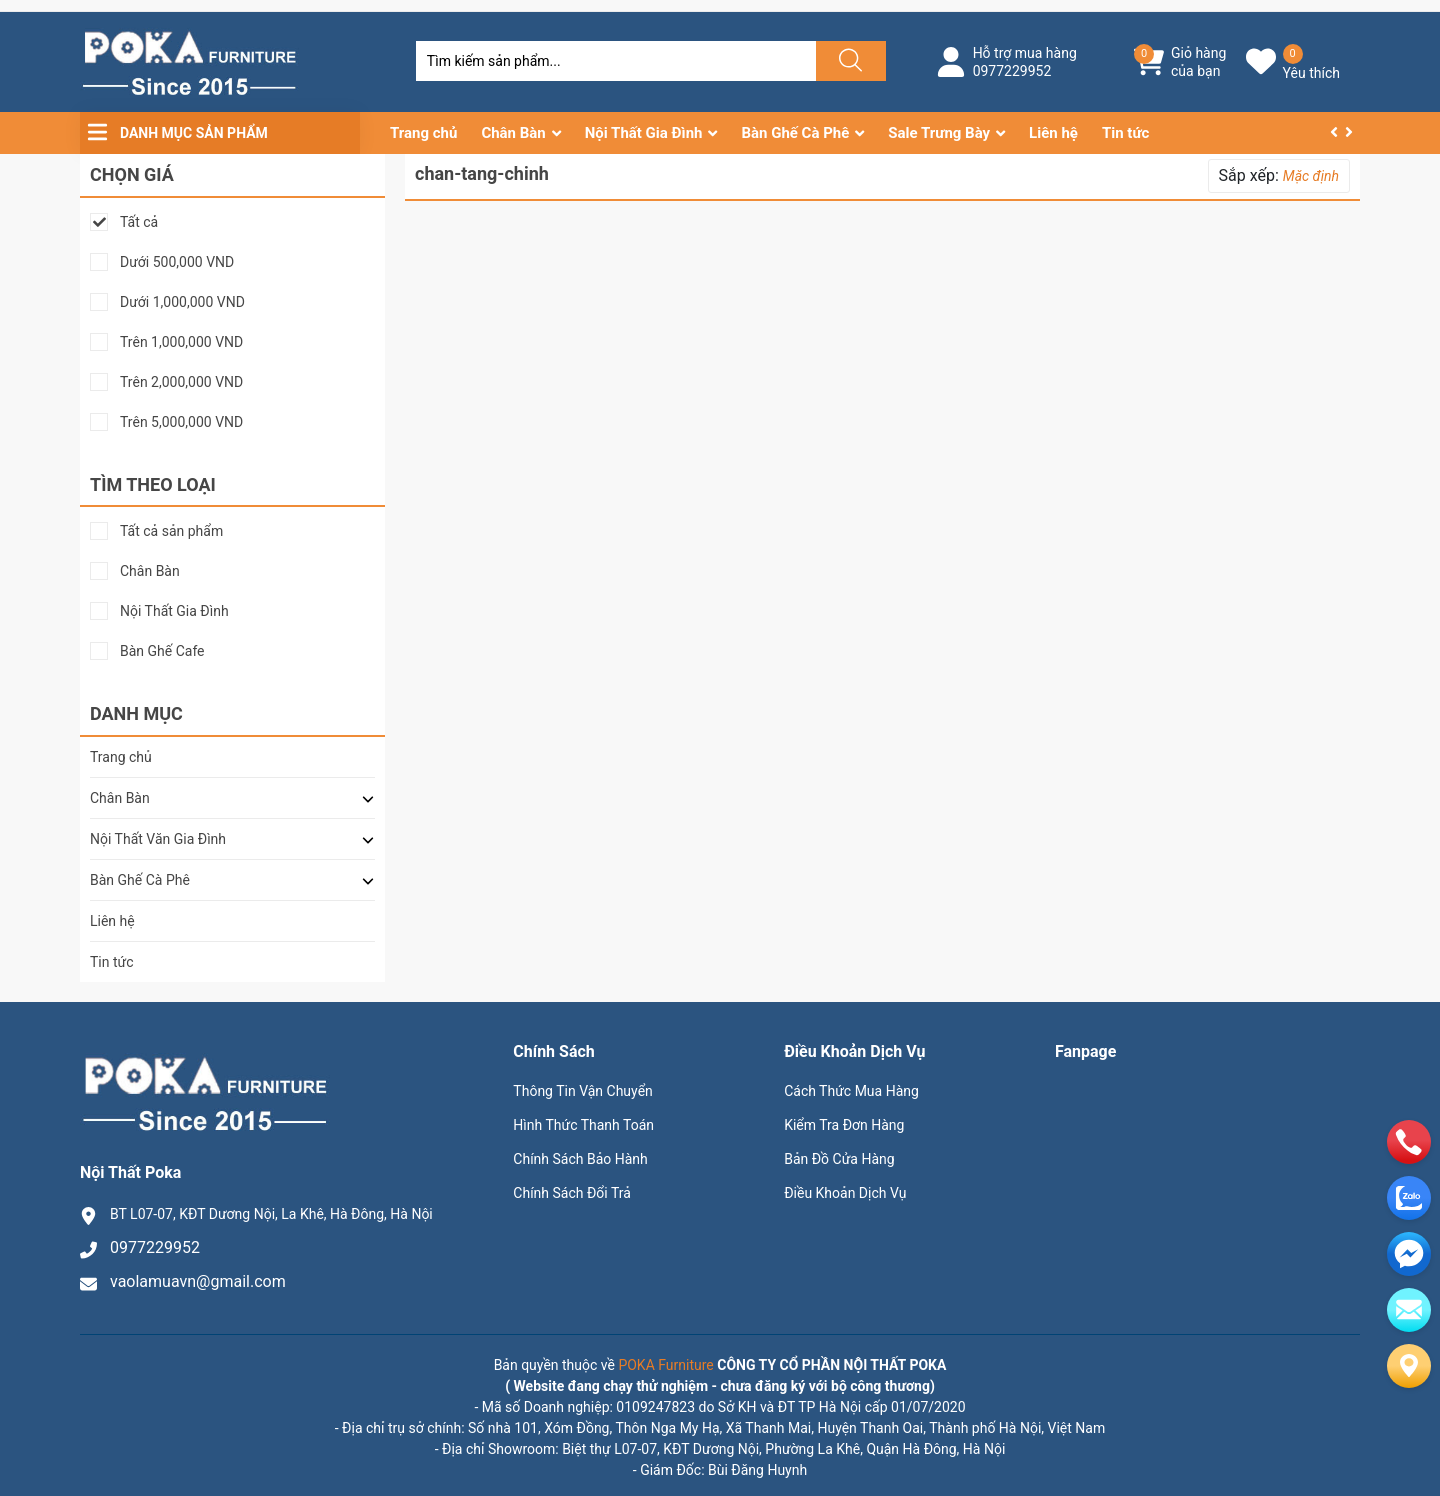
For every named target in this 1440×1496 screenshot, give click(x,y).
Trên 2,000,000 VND (181, 382)
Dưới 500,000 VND (177, 262)
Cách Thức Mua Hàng (851, 1091)
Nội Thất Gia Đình (644, 133)
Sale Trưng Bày (939, 133)
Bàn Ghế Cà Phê (795, 133)
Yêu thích (1311, 73)
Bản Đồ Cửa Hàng (839, 1159)
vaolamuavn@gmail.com (198, 1281)
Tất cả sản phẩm (171, 531)
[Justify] (848, 61)
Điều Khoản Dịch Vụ (845, 1193)
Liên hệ (1053, 133)
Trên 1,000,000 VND (181, 342)
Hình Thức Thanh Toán (583, 1125)
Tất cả (139, 222)
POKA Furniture (665, 1365)
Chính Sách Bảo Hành (580, 1159)
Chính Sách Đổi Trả (572, 1193)
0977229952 (1012, 71)
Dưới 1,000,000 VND (182, 302)
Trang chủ (423, 133)
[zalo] (1409, 1198)
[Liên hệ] (1409, 1366)
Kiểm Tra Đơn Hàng (844, 1125)
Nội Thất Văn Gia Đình (158, 839)
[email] (1409, 1254)
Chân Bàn (513, 133)
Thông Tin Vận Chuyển (582, 1091)
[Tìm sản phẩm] (616, 61)
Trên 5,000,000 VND (181, 422)
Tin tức (1125, 133)
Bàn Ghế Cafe (162, 651)
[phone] (1409, 1142)
